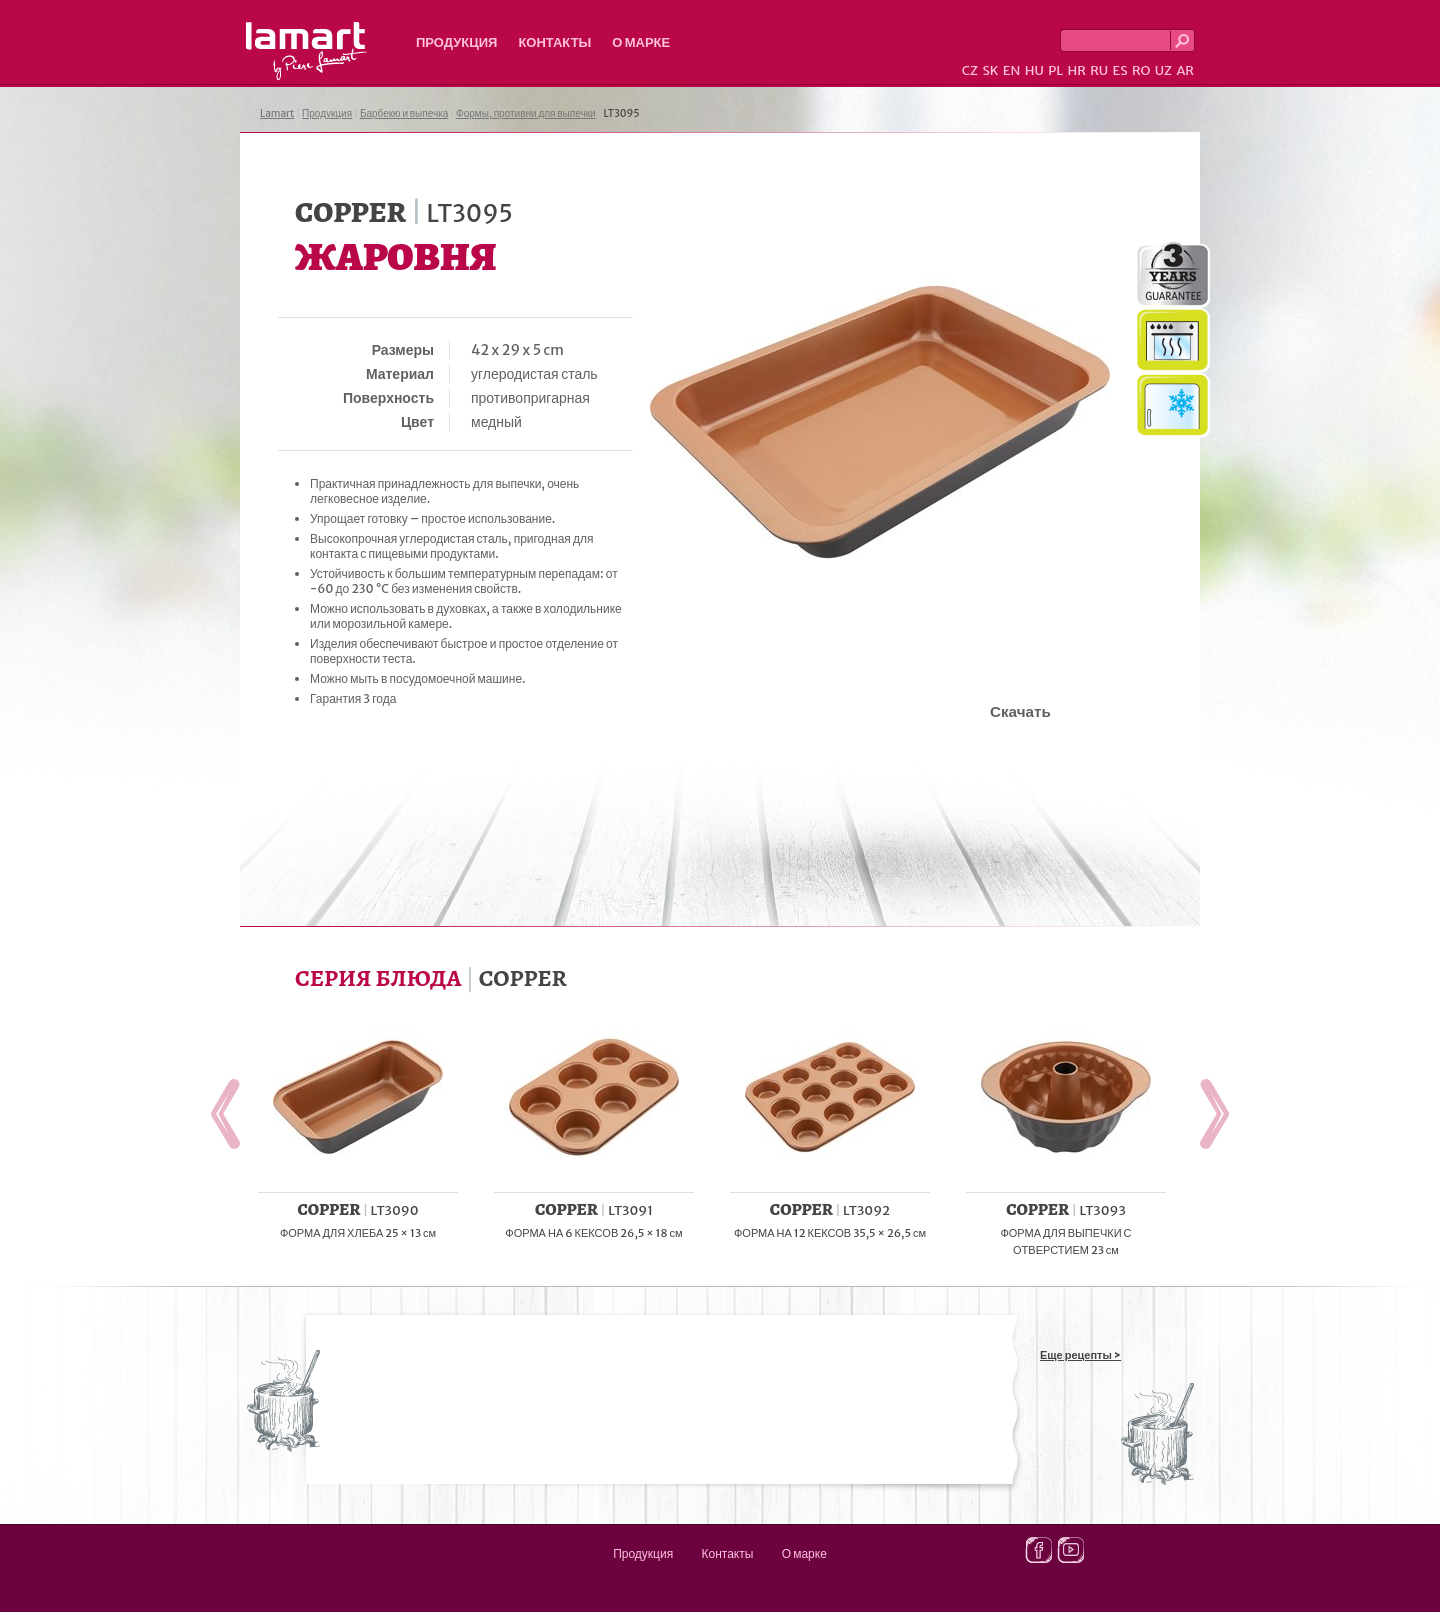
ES (1120, 70)
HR (1076, 70)
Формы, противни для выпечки (526, 113)
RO (1141, 70)
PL (1055, 70)
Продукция (456, 42)
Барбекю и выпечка (404, 113)
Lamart (306, 51)
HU (1034, 70)
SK (990, 70)
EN (1012, 70)
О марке (641, 42)
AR (1185, 70)
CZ (970, 70)
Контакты (554, 42)
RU (1099, 70)
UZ (1163, 70)
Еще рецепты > (1080, 1355)
